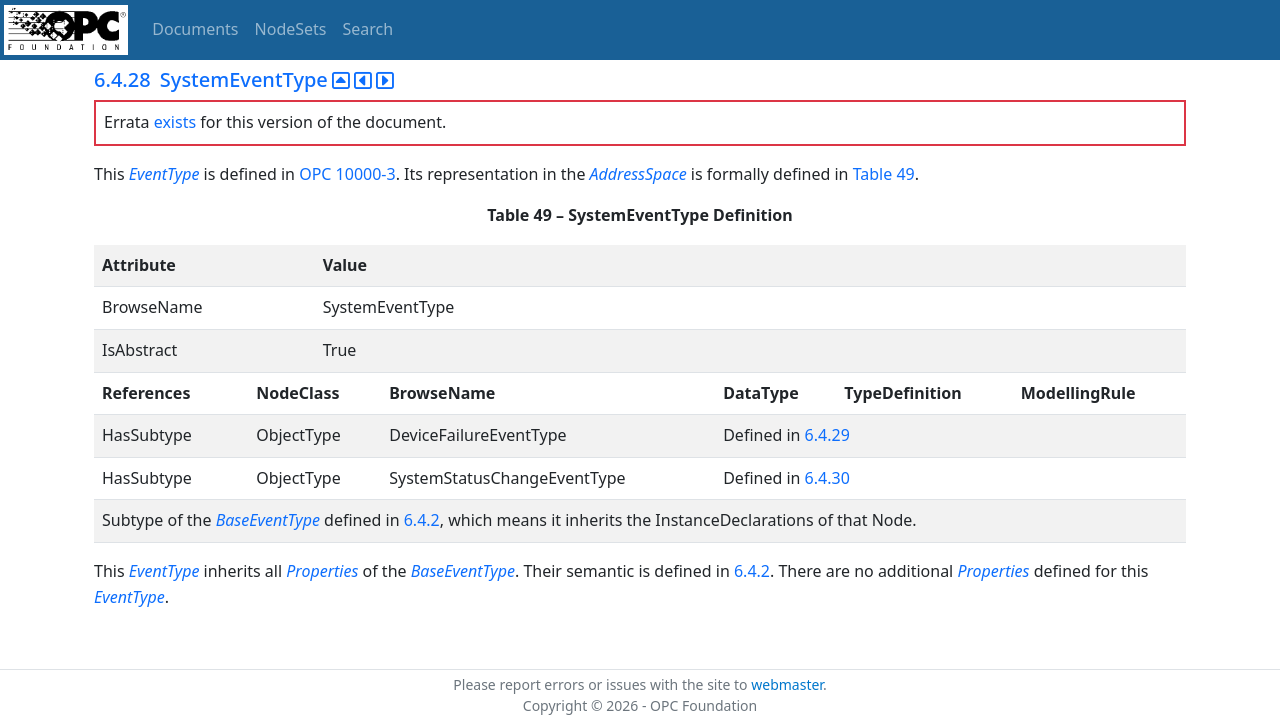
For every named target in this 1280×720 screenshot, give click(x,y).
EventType (164, 174)
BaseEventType (268, 520)
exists (175, 122)
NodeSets (291, 29)
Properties (322, 571)
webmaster (787, 684)
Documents (195, 29)
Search (368, 29)
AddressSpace (638, 174)
